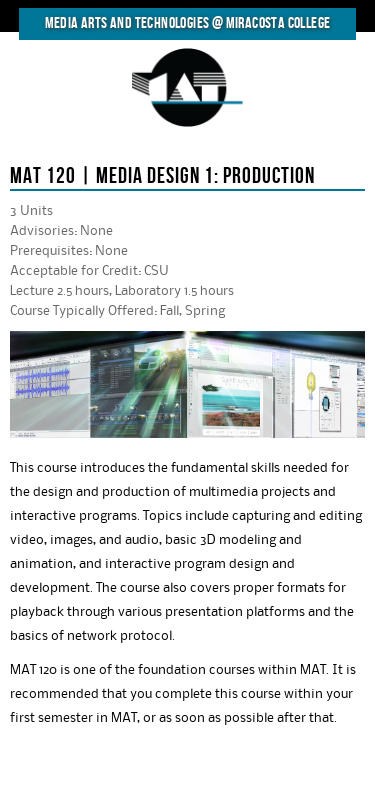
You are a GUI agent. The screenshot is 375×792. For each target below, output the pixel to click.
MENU (334, 57)
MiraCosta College (278, 23)
